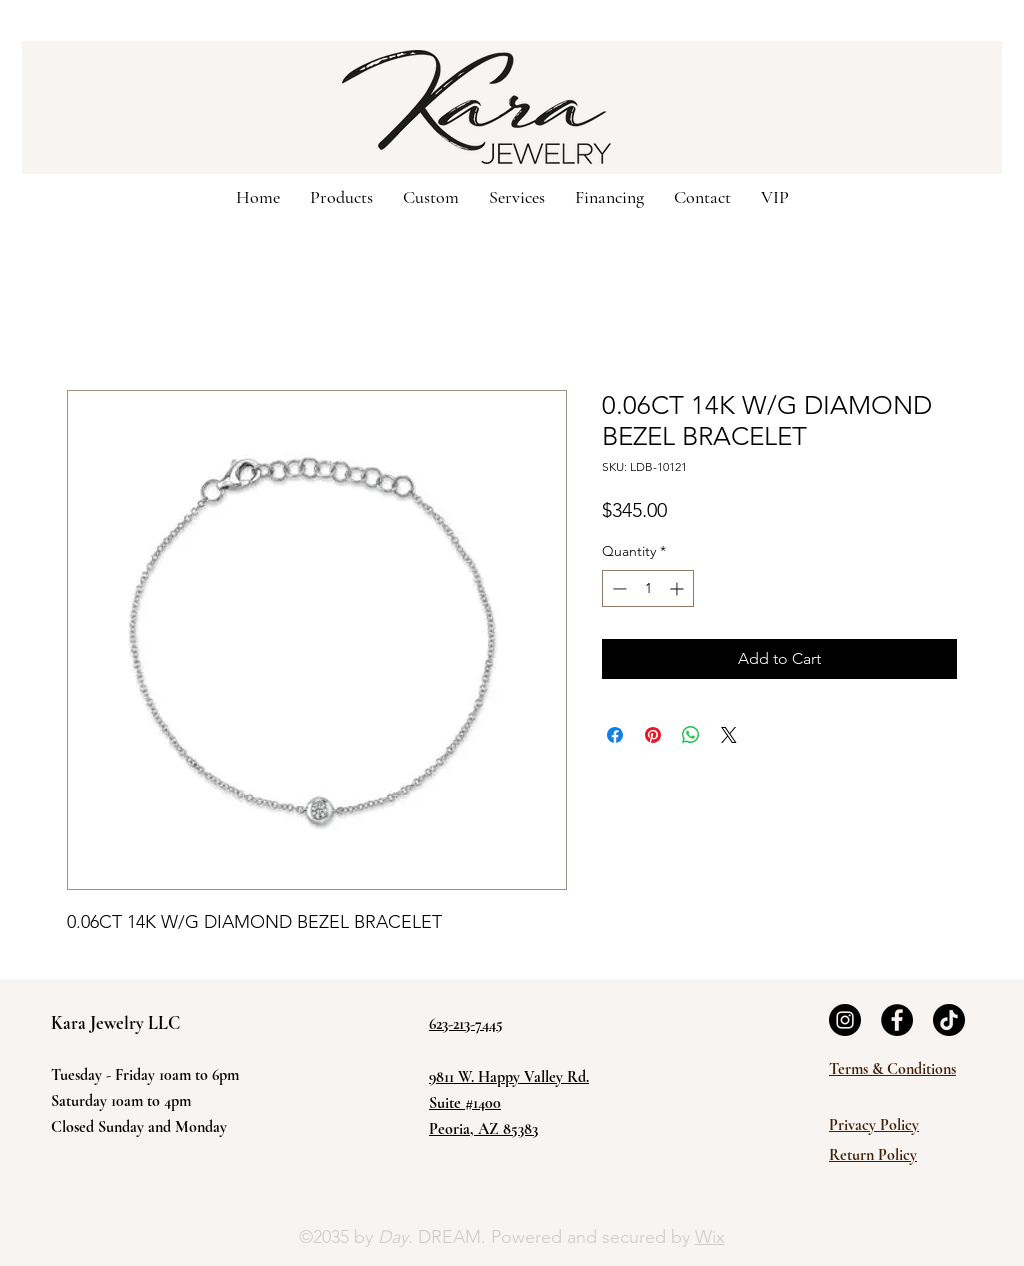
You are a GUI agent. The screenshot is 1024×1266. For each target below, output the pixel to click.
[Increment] (678, 588)
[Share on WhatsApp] (691, 735)
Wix (710, 1237)
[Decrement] (617, 588)
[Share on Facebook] (615, 735)
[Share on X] (729, 735)
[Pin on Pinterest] (653, 735)
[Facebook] (897, 1020)
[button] (431, 196)
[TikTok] (949, 1020)
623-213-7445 (466, 1024)
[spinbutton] (648, 588)
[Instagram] (845, 1020)
